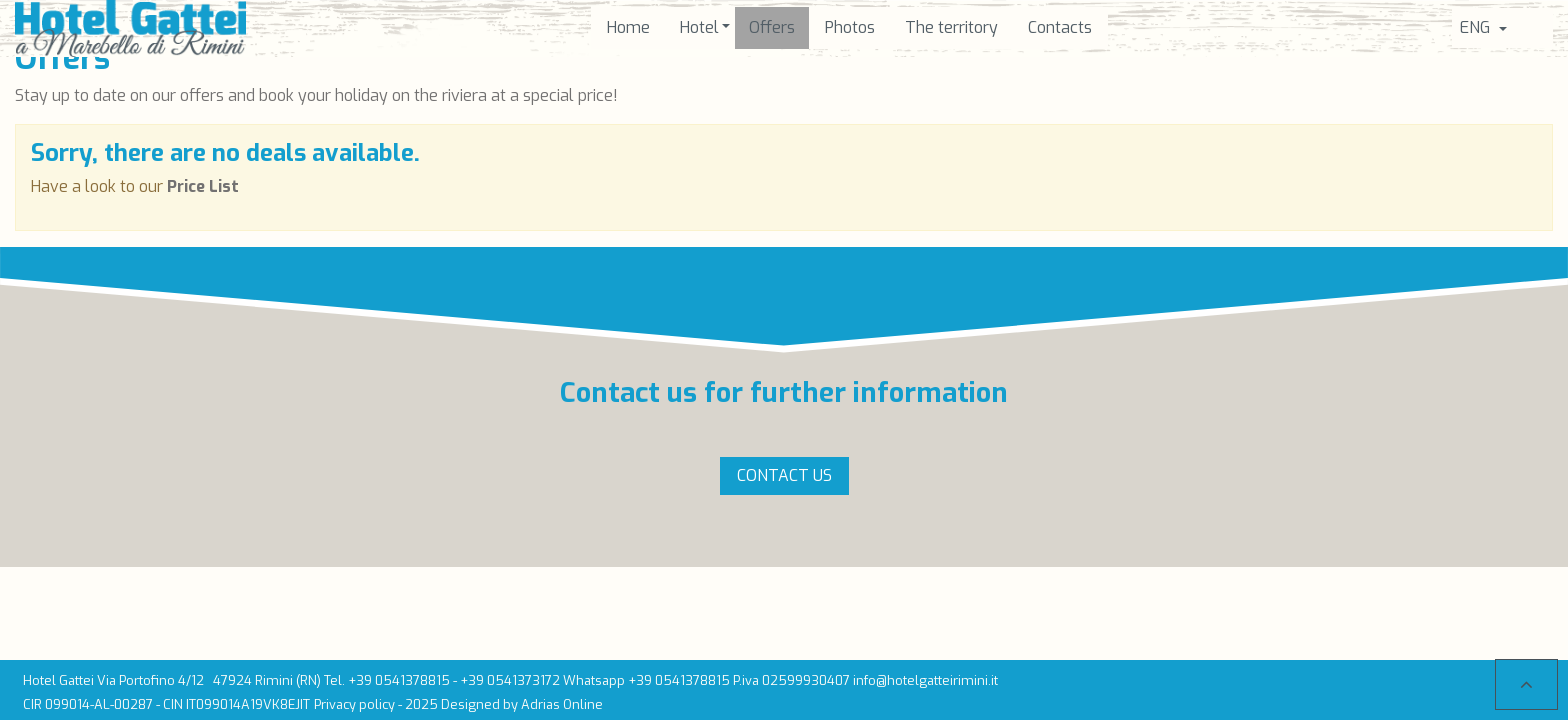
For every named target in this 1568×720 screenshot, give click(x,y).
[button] (699, 28)
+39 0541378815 (399, 680)
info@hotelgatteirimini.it (925, 680)
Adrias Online (562, 704)
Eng (1477, 27)
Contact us (784, 475)
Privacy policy (354, 704)
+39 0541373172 (510, 680)
